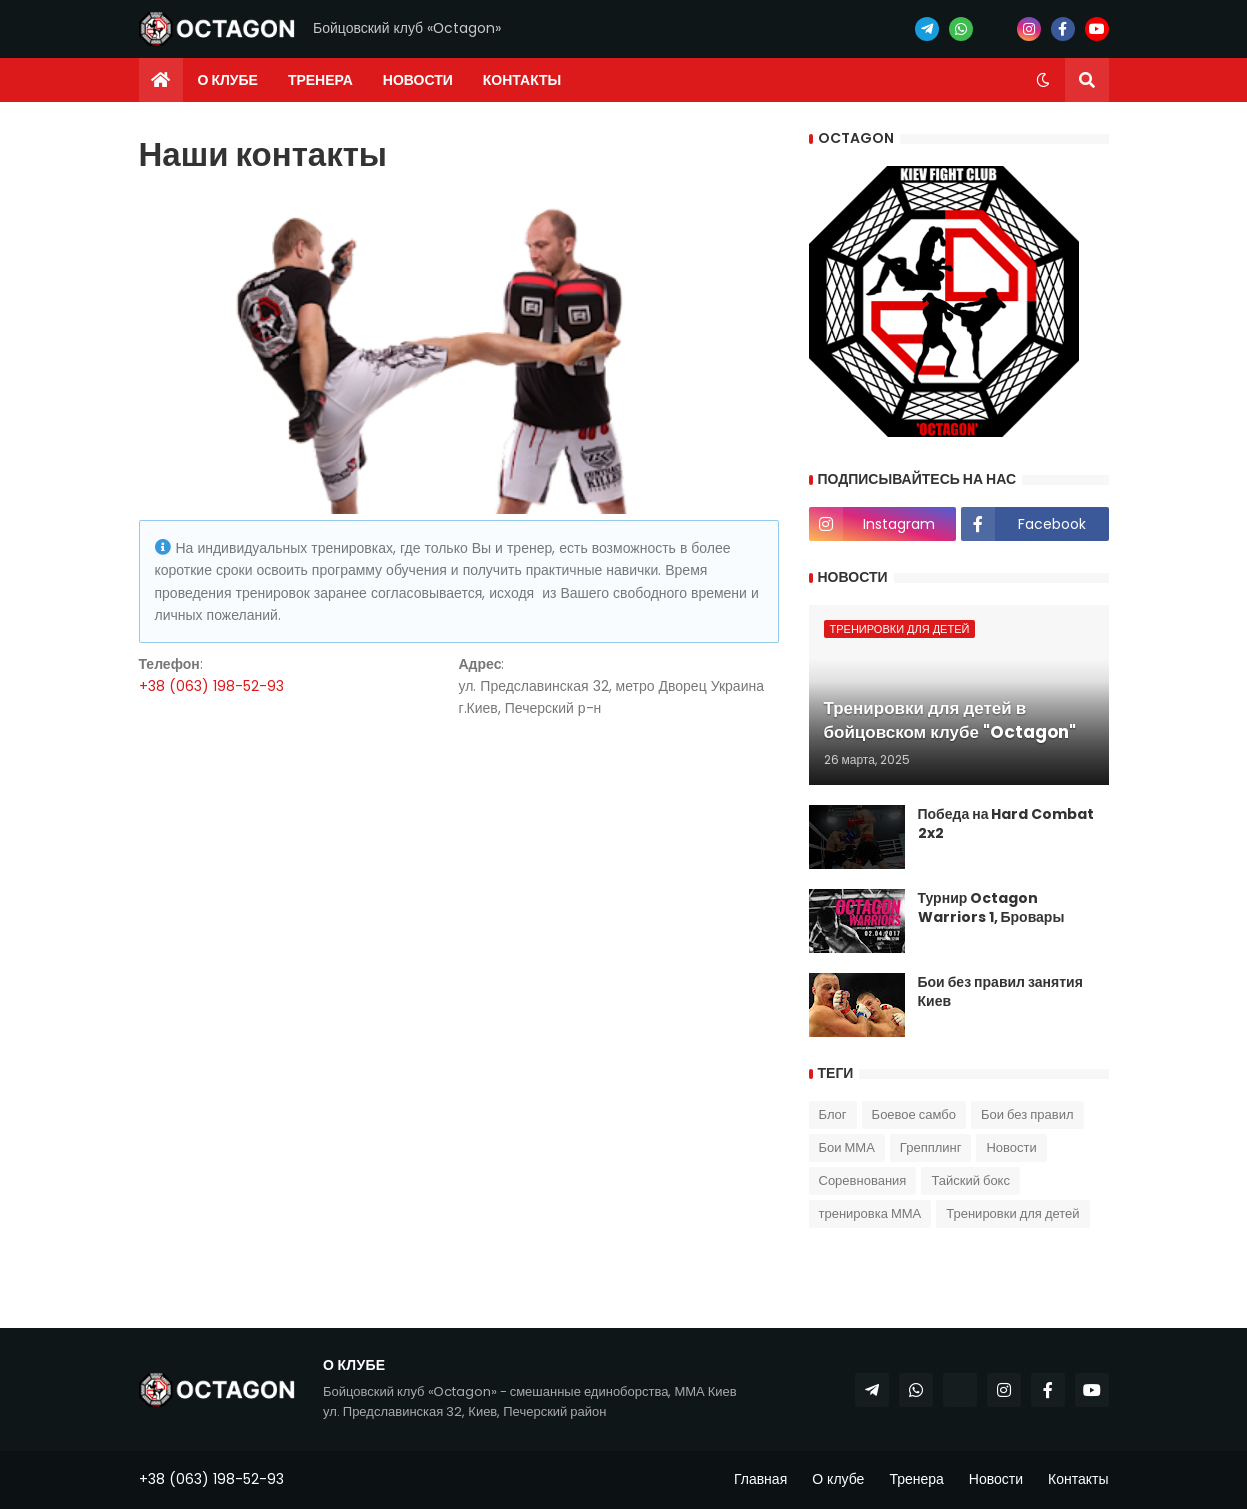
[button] (1043, 80)
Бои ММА (847, 1147)
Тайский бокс (970, 1180)
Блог (833, 1114)
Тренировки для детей (1012, 1213)
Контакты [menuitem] (522, 80)
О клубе (838, 1479)
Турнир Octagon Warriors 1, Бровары (991, 908)
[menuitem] (161, 80)
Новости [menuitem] (418, 80)
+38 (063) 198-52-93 (211, 686)
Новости (1011, 1147)
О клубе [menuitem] (228, 80)
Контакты (1078, 1479)
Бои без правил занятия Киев (1000, 992)
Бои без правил (1027, 1114)
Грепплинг (931, 1147)
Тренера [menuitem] (320, 80)
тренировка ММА (870, 1213)
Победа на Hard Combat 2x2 (1006, 824)
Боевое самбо (914, 1114)
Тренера (916, 1479)
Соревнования (863, 1180)
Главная (760, 1479)
